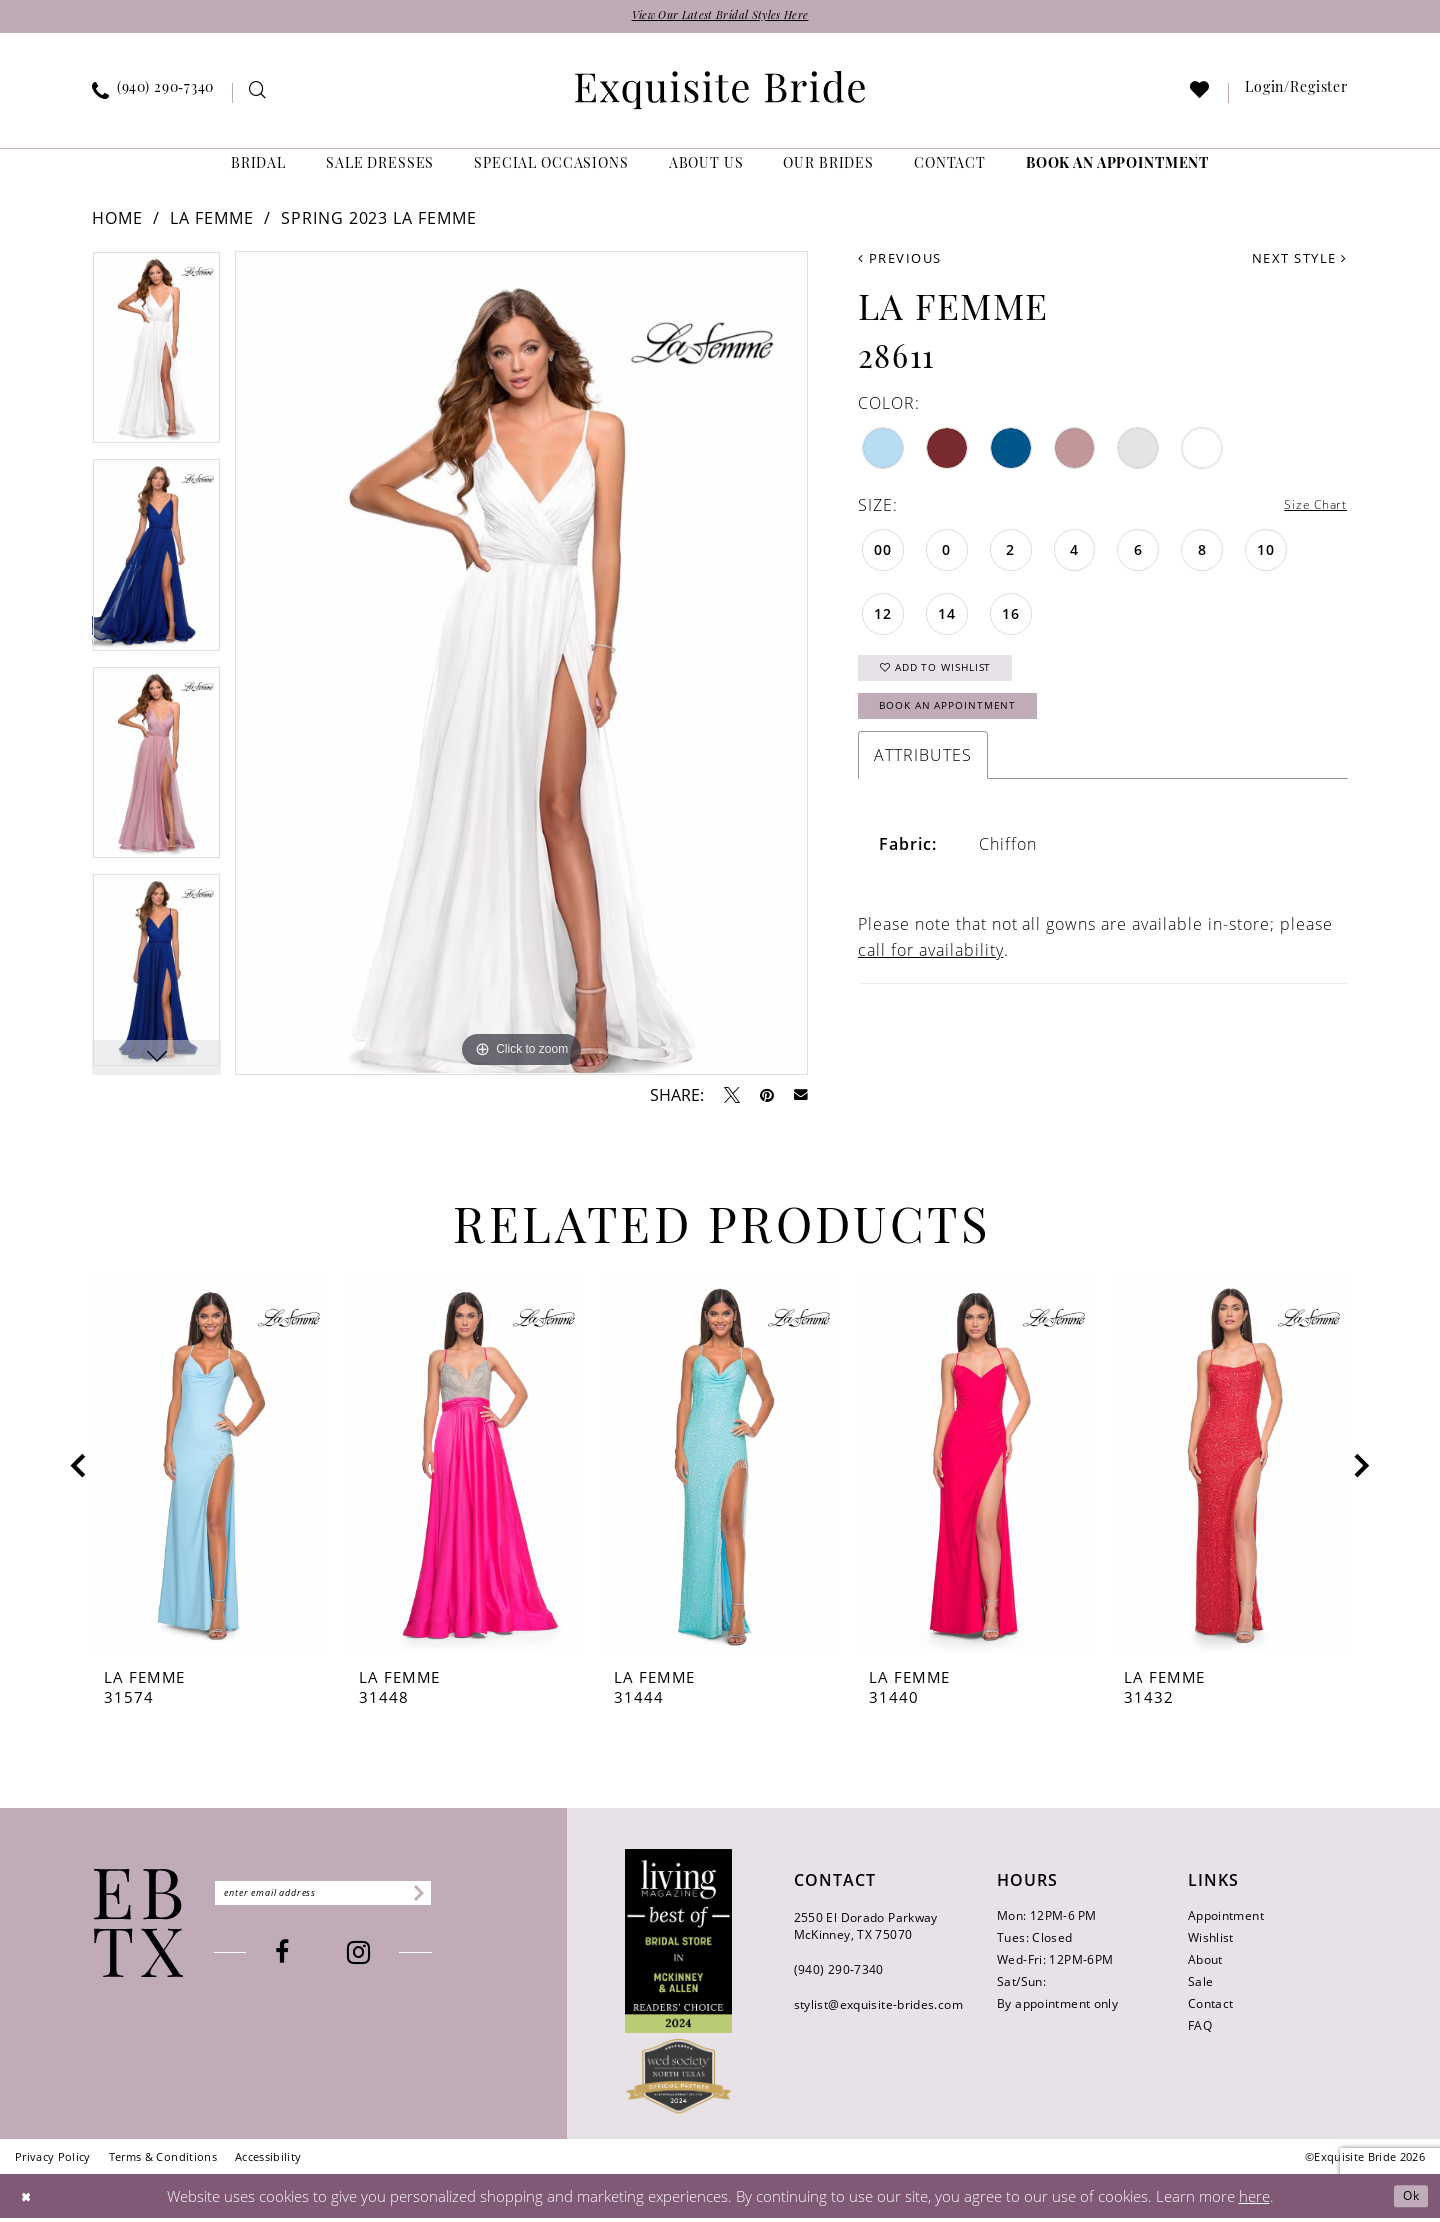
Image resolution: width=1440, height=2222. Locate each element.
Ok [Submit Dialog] (1406, 2200)
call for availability (931, 977)
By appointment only (1057, 2007)
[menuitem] (153, 97)
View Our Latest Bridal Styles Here (720, 18)
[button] (1297, 97)
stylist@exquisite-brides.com (878, 2008)
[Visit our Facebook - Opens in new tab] (314, 1959)
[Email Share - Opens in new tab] (801, 1099)
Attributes (923, 782)
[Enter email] (354, 1896)
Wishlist (1211, 1941)
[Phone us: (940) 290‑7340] (153, 97)
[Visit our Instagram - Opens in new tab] (390, 1959)
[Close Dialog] (30, 2199)
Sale (1200, 1985)
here (1254, 2200)
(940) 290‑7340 (839, 1973)
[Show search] (258, 97)
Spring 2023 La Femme (379, 223)
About (1205, 1963)
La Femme (212, 223)
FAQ (1200, 2029)
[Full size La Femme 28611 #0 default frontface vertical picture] (521, 667)
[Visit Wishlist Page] (1200, 97)
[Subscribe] (475, 1896)
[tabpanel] (156, 360)
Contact (1211, 2007)
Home (117, 223)
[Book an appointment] (1117, 169)
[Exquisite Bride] (138, 1927)
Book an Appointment (971, 729)
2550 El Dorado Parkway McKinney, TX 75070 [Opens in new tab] (866, 1930)
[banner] (720, 94)
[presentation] (210, 1470)
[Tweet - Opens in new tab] (732, 1099)
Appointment (1226, 1919)
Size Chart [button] (1306, 511)
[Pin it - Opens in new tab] (767, 1099)
